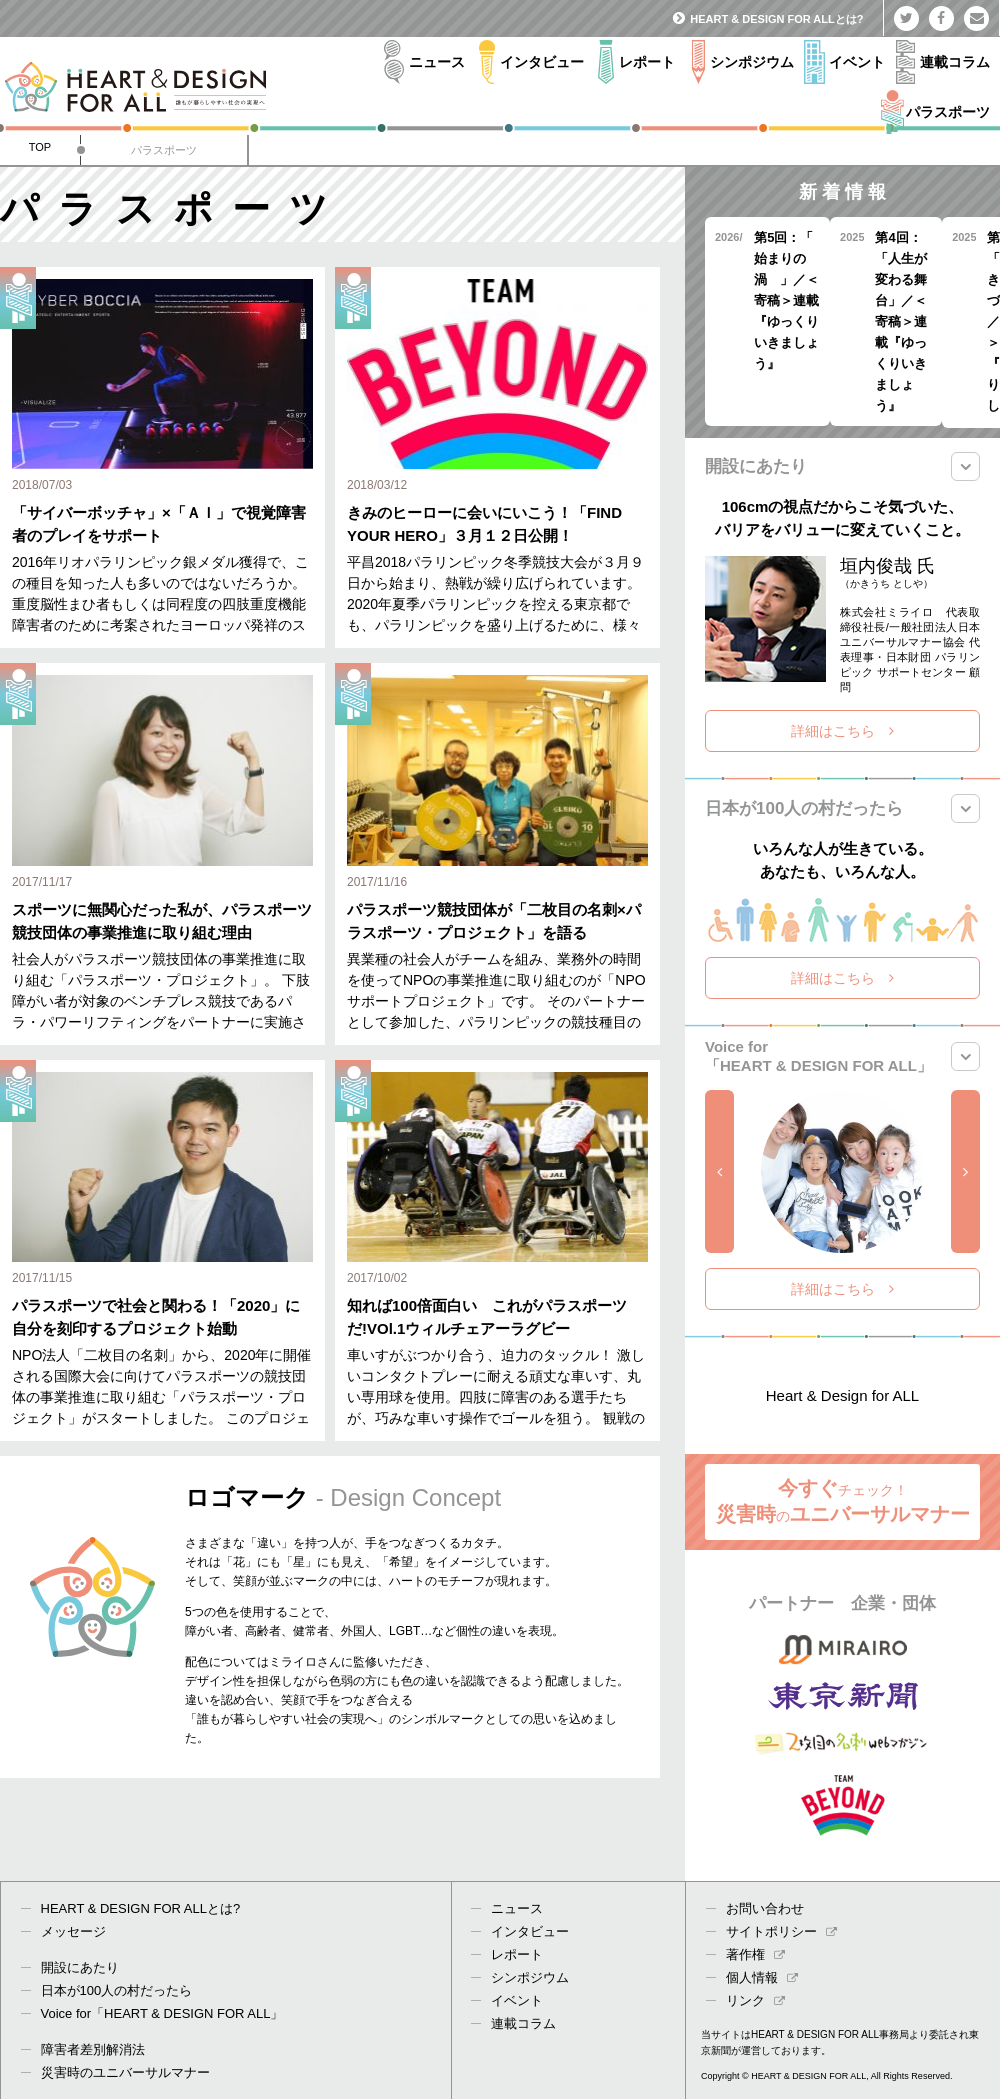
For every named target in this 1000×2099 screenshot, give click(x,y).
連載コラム (523, 2023)
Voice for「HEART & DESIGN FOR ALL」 (162, 2013)
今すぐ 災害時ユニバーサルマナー (843, 1501)
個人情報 (762, 1977)
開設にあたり (80, 1967)
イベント (517, 2000)
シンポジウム (530, 1977)
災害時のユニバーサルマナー (125, 2072)
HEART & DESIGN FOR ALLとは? (768, 19)
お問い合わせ (765, 1908)
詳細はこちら (842, 731)
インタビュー (530, 1931)
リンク (755, 2000)
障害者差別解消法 (93, 2049)
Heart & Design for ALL (842, 1395)
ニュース (517, 1908)
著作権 (755, 1954)
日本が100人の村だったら (117, 1990)
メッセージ (73, 1931)
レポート (517, 1954)
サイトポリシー (781, 1931)
